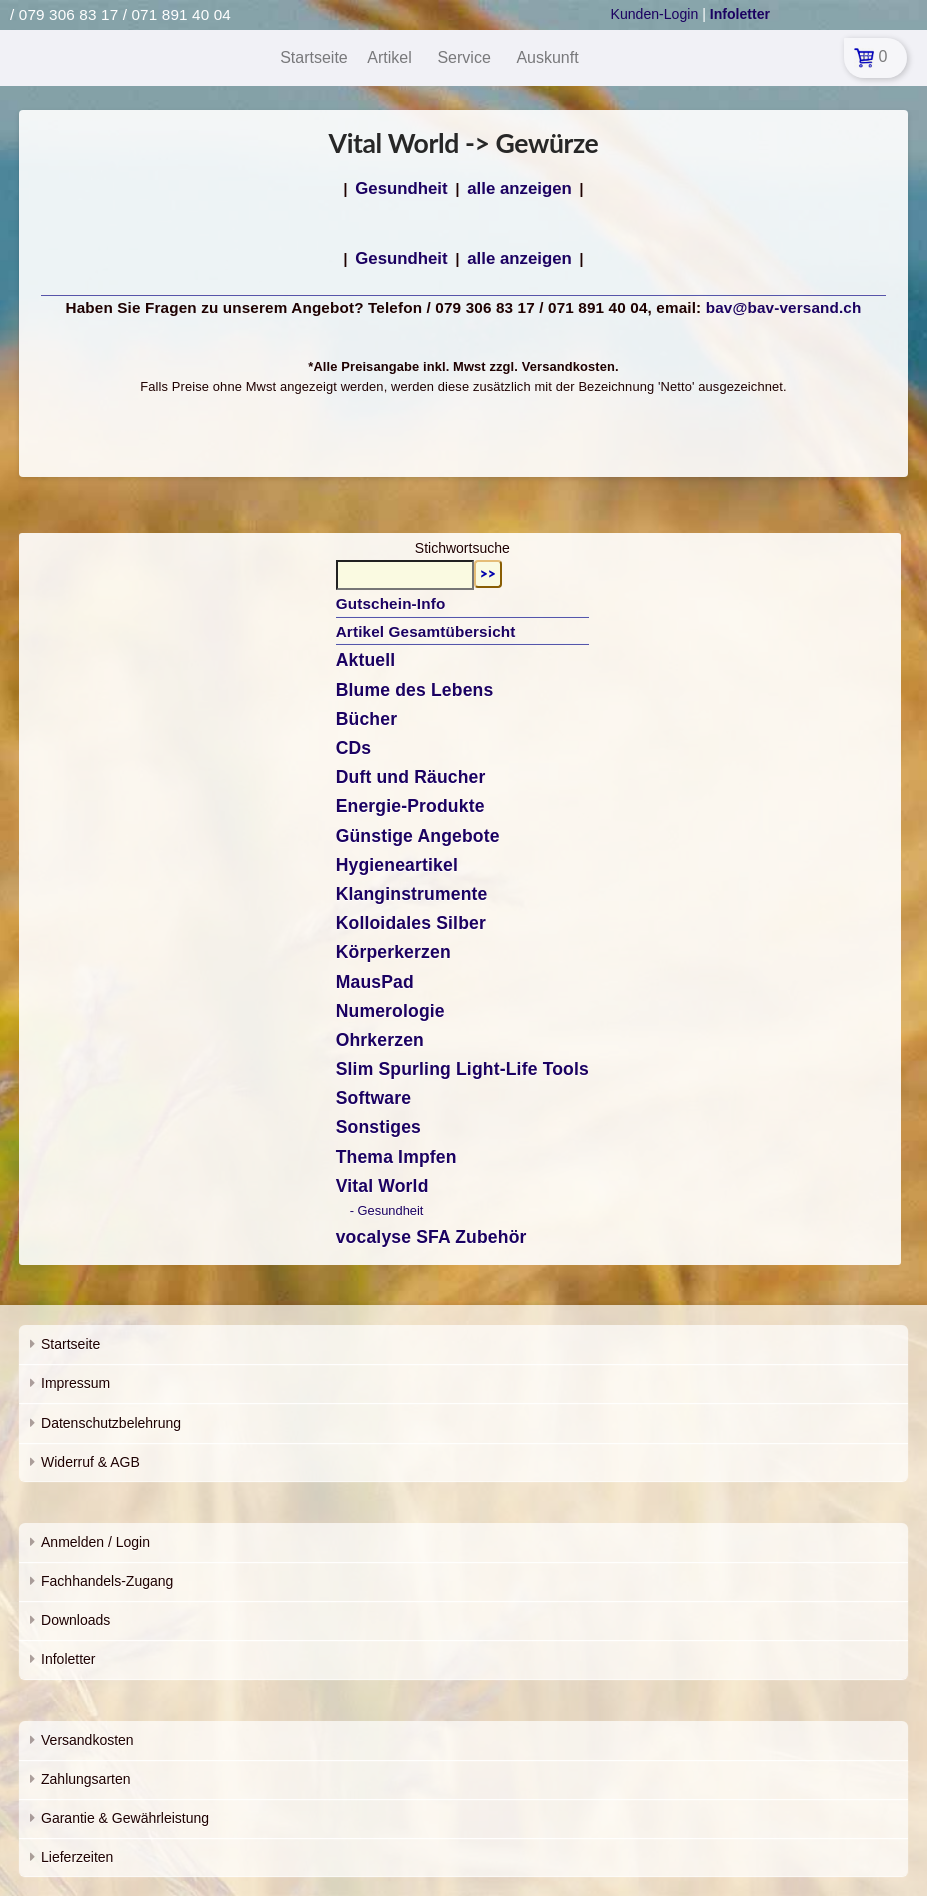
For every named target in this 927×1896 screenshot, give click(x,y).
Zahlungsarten (86, 1779)
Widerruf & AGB (90, 1462)
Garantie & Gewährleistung (125, 1818)
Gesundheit (401, 188)
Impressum (75, 1383)
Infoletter (68, 1659)
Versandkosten (87, 1740)
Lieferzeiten (77, 1857)
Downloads (75, 1620)
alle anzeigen (519, 188)
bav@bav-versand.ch (784, 307)
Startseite (70, 1344)
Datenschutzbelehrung (111, 1423)
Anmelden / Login (95, 1542)
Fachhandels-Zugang (107, 1581)
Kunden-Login (655, 14)
